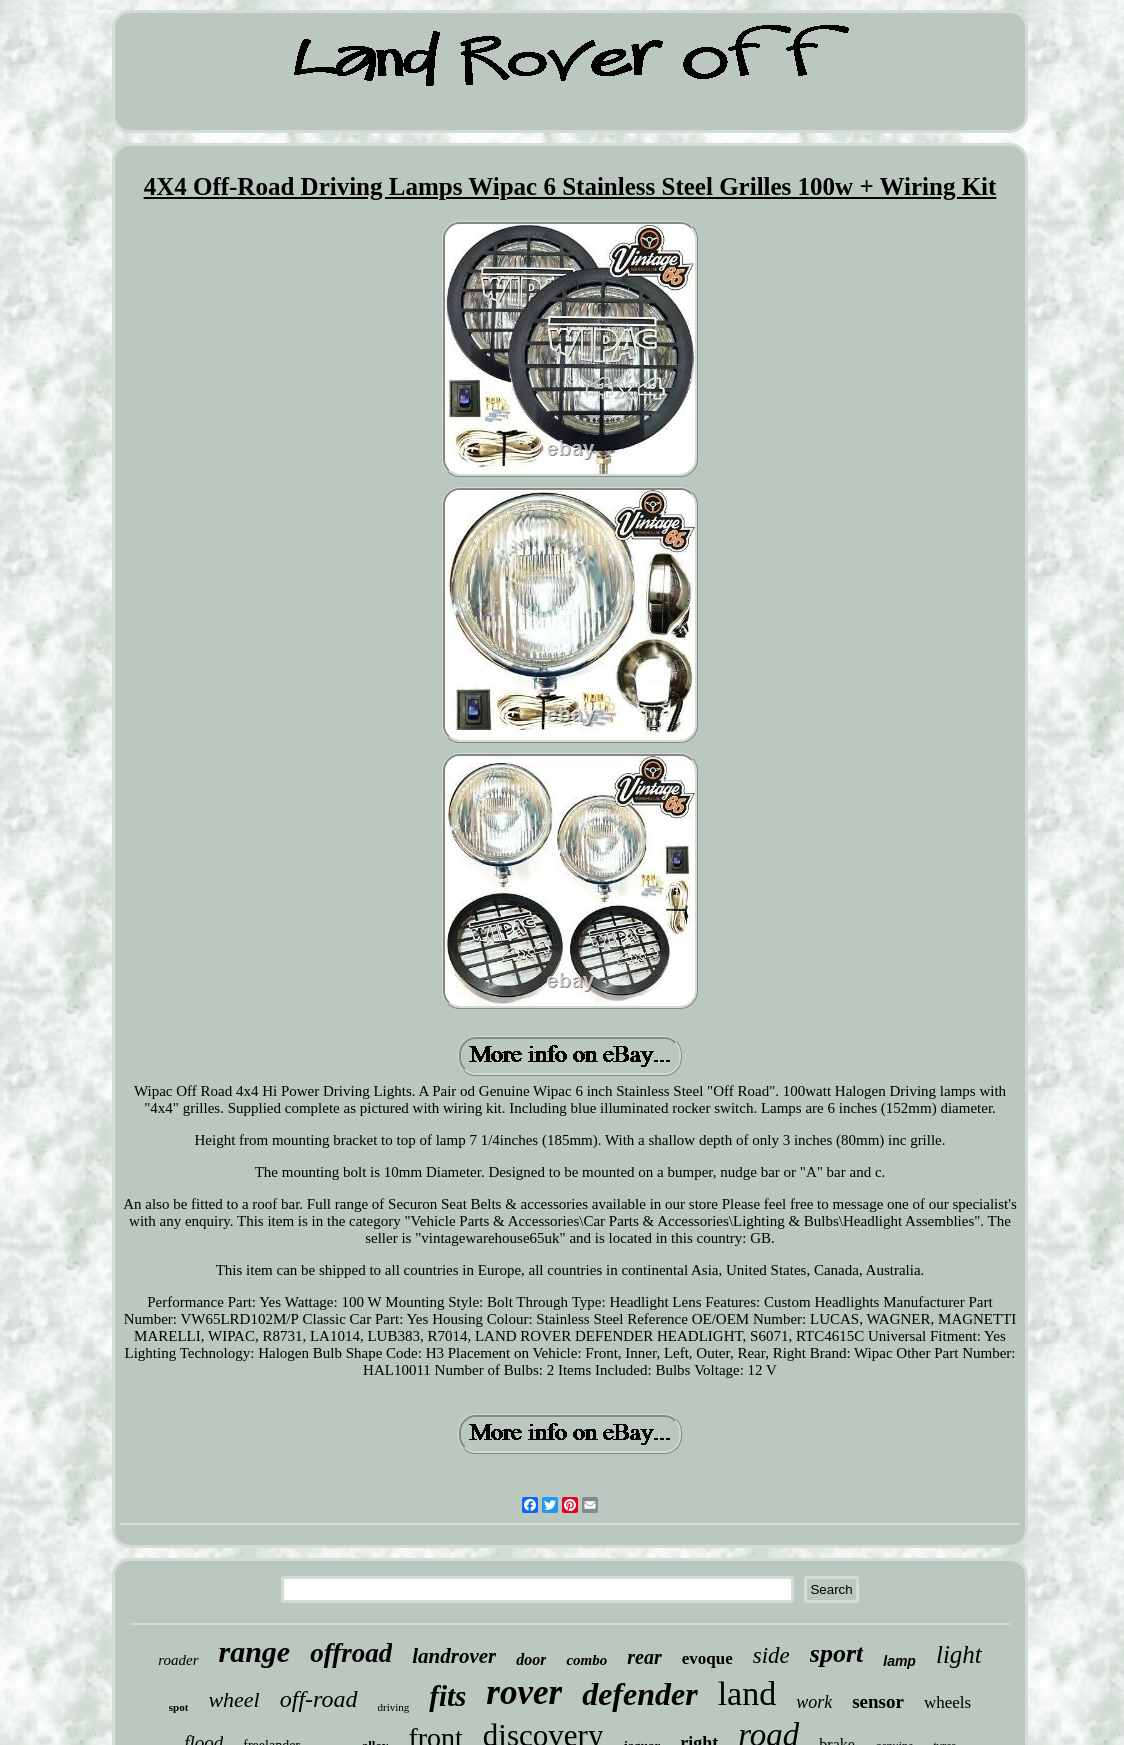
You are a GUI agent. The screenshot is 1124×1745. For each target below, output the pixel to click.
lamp (899, 1661)
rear (644, 1657)
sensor (878, 1701)
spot (179, 1707)
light (959, 1654)
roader (178, 1660)
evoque (707, 1658)
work (814, 1702)
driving (394, 1707)
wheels (947, 1702)
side (771, 1655)
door (531, 1659)
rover (524, 1692)
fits (447, 1696)
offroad (351, 1653)
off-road (319, 1699)
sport (836, 1653)
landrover (454, 1656)
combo (586, 1660)
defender (640, 1694)
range (255, 1651)
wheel (233, 1699)
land (747, 1693)
